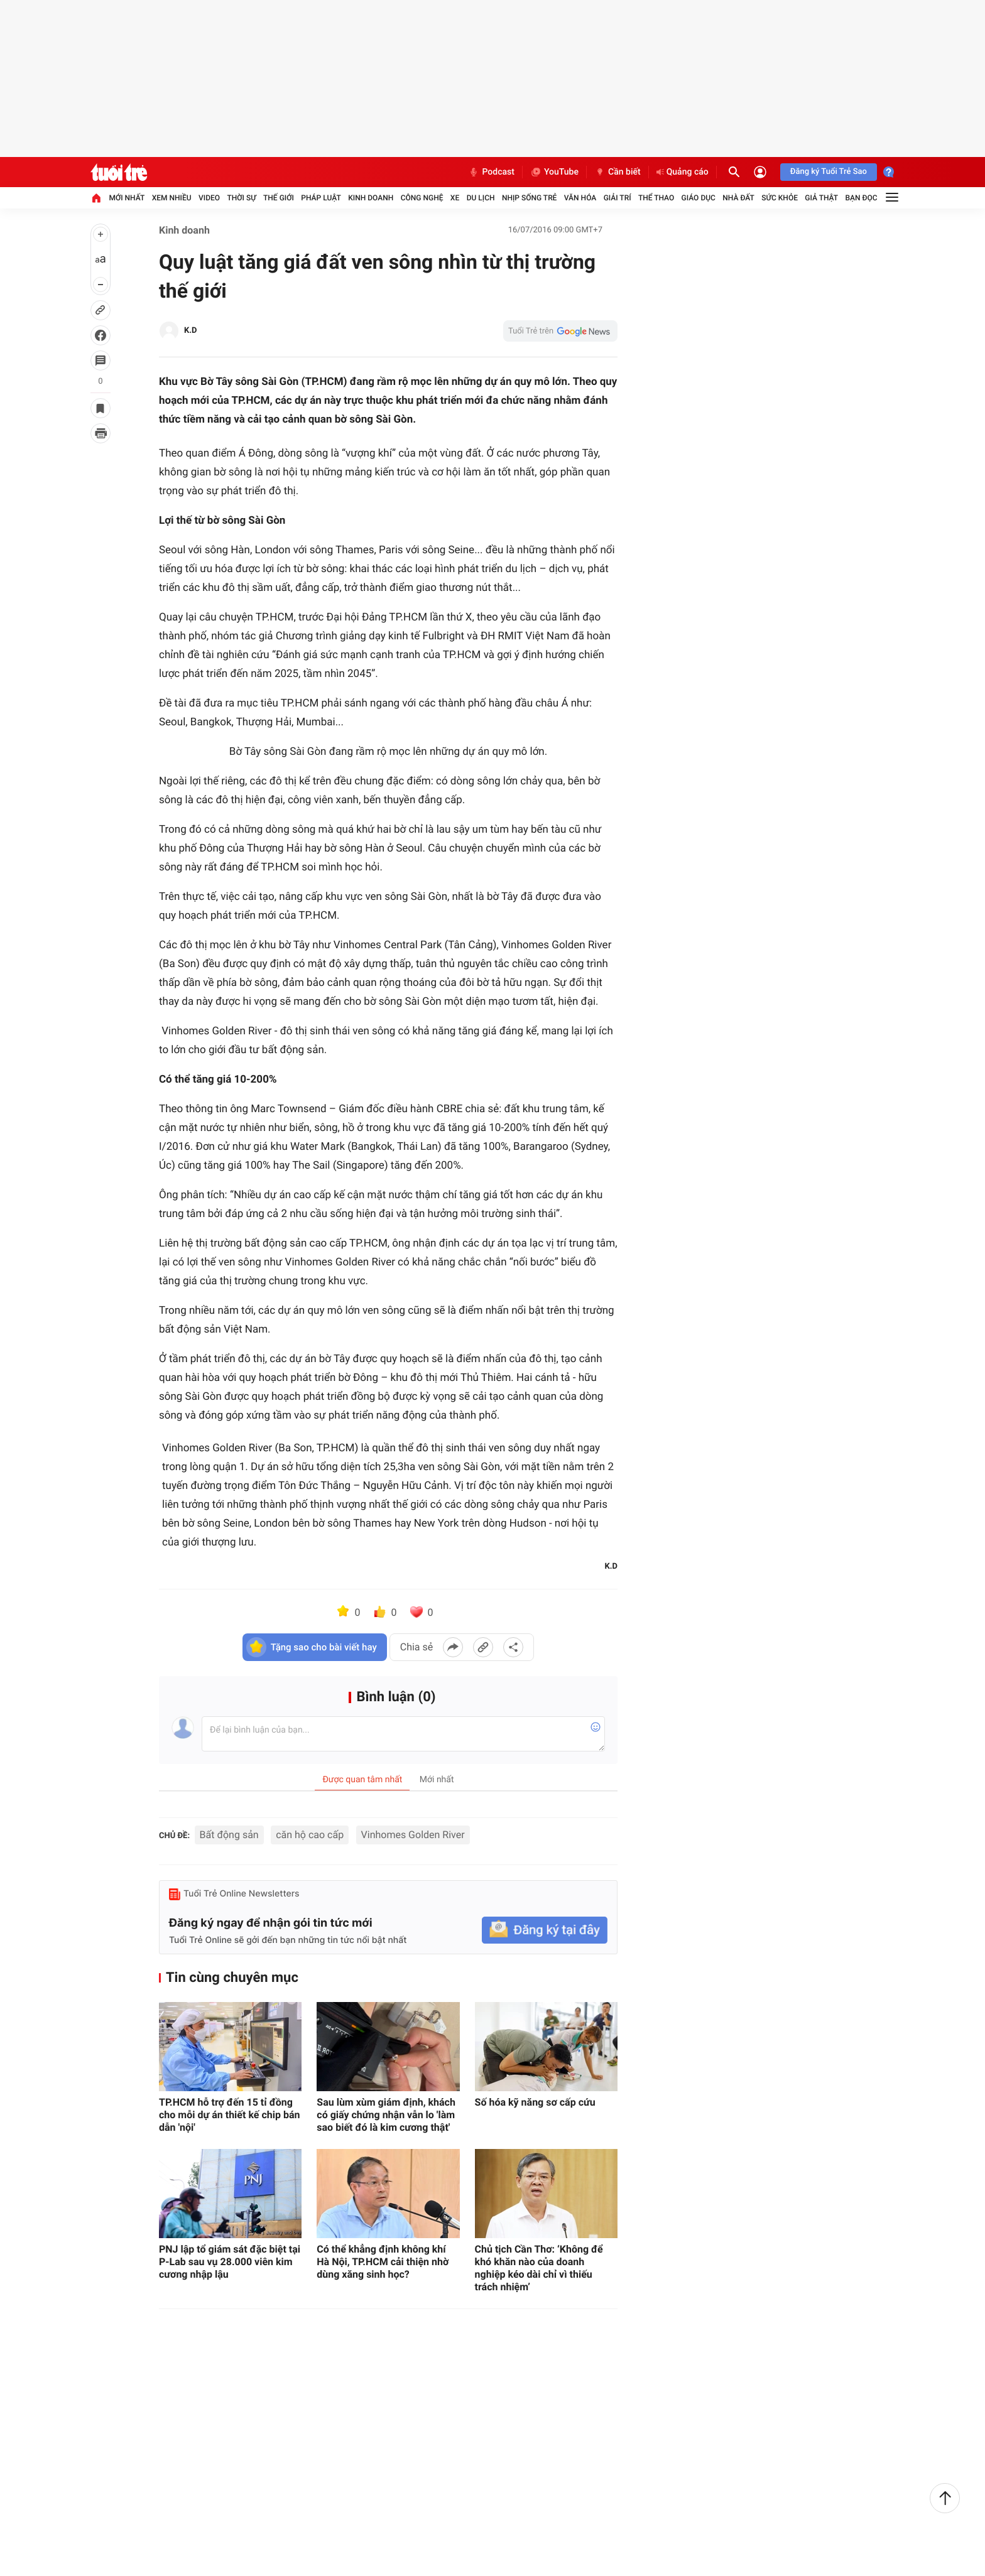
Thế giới (278, 197)
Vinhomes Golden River (413, 1835)
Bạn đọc (862, 197)
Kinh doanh (370, 197)
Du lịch (481, 197)
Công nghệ (422, 197)
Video (209, 197)
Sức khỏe (779, 197)
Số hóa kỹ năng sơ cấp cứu (535, 2102)
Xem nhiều (172, 197)
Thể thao (656, 197)
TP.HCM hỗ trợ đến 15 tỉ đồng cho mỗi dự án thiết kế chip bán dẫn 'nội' (229, 2114)
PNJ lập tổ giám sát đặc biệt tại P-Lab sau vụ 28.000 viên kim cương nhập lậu (229, 2261)
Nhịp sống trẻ (529, 197)
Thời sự (241, 197)
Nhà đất (738, 197)
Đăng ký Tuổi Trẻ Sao (828, 171)
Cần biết (617, 172)
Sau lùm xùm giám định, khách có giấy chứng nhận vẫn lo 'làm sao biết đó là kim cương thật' (386, 2114)
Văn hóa (580, 197)
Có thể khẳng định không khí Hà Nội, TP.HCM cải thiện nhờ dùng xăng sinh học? (383, 2261)
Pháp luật (321, 197)
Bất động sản (229, 1835)
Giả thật (821, 197)
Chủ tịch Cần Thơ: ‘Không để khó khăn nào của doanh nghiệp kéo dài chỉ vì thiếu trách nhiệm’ (539, 2268)
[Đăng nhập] (760, 172)
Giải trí (617, 197)
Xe (454, 197)
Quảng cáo (682, 172)
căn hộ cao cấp (310, 1835)
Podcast (491, 172)
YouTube (554, 172)
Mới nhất (126, 197)
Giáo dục (699, 197)
